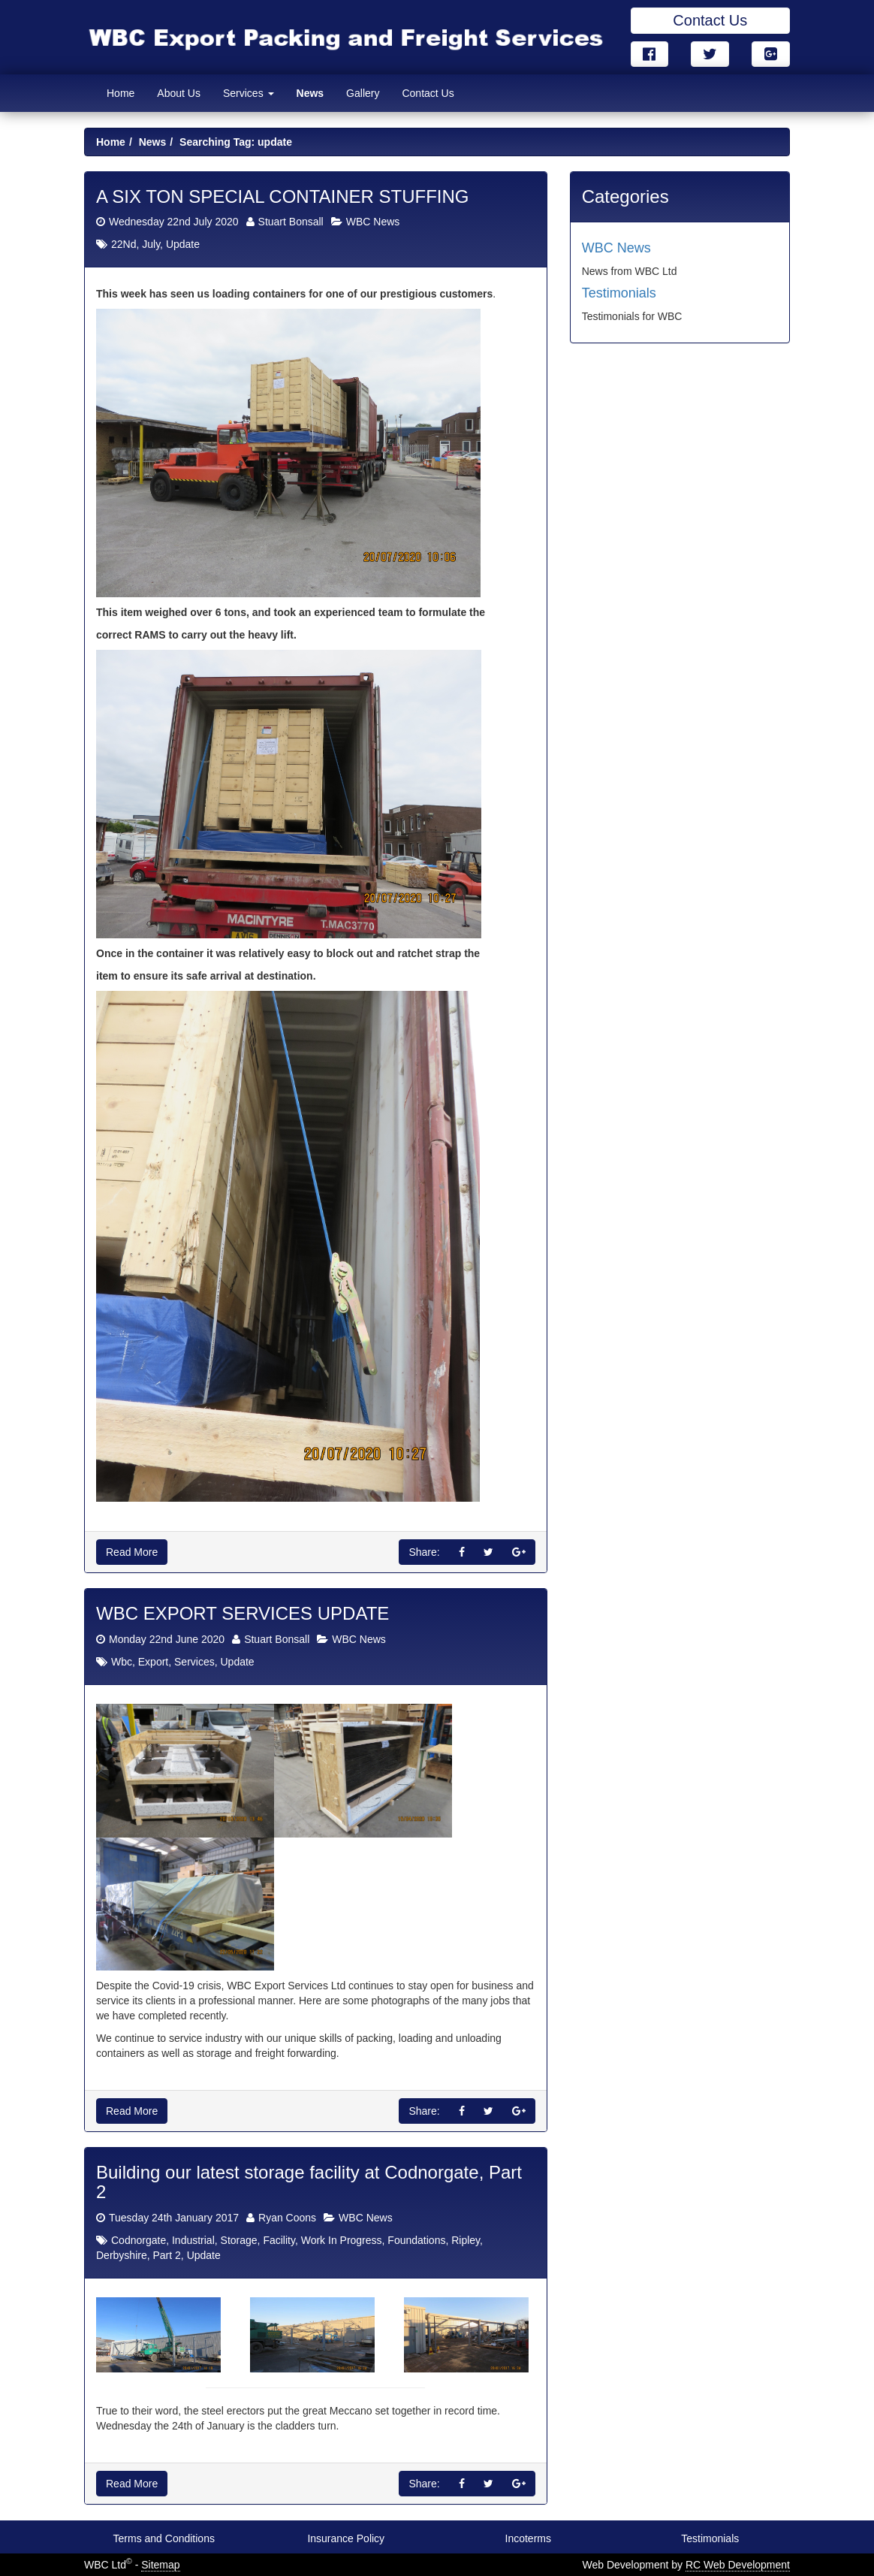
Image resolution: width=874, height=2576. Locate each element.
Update (183, 245)
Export (153, 1662)
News (310, 93)
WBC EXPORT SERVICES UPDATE (242, 1614)
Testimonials (619, 292)
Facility (279, 2240)
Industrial (193, 2240)
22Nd (123, 245)
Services (248, 93)
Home (120, 93)
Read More (132, 1553)
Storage (239, 2240)
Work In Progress (341, 2240)
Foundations (416, 2240)
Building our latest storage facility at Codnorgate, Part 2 (309, 2182)
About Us (178, 93)
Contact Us (710, 20)
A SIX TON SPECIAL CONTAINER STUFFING (282, 196)
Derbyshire (121, 2255)
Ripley (465, 2240)
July (151, 245)
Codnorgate (138, 2240)
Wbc (121, 1662)
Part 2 (166, 2255)
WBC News (373, 222)
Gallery (362, 93)
